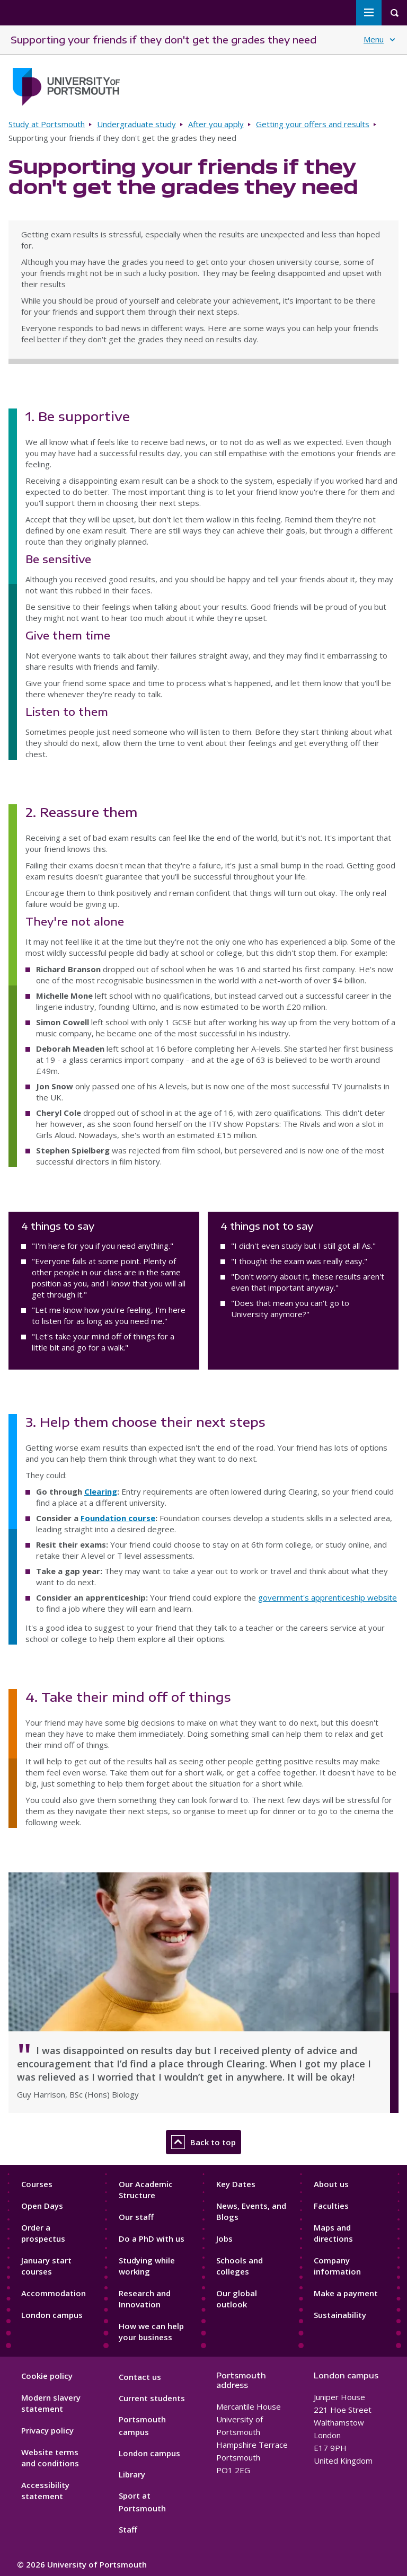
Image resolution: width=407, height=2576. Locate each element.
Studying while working (147, 2266)
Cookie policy (47, 2375)
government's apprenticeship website (327, 1597)
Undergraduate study (136, 124)
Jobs (224, 2238)
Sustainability (340, 2314)
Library (132, 2474)
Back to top (203, 2142)
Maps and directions (333, 2233)
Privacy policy (47, 2430)
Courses (36, 2184)
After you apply (216, 124)
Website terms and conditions (50, 2457)
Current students (152, 2398)
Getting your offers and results (312, 124)
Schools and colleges (239, 2266)
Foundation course (118, 1518)
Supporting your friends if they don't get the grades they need (163, 39)
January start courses (46, 2266)
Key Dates (235, 2184)
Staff (128, 2529)
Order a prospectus (43, 2233)
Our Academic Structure (146, 2189)
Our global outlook (236, 2298)
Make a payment (346, 2293)
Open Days (42, 2205)
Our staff (136, 2216)
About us (331, 2184)
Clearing (100, 1491)
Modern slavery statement (51, 2403)
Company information (337, 2266)
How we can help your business (151, 2331)
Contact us (140, 2376)
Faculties (331, 2205)
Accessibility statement (45, 2490)
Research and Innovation (145, 2298)
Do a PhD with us (151, 2238)
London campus (52, 2314)
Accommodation (53, 2293)
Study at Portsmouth (46, 124)
